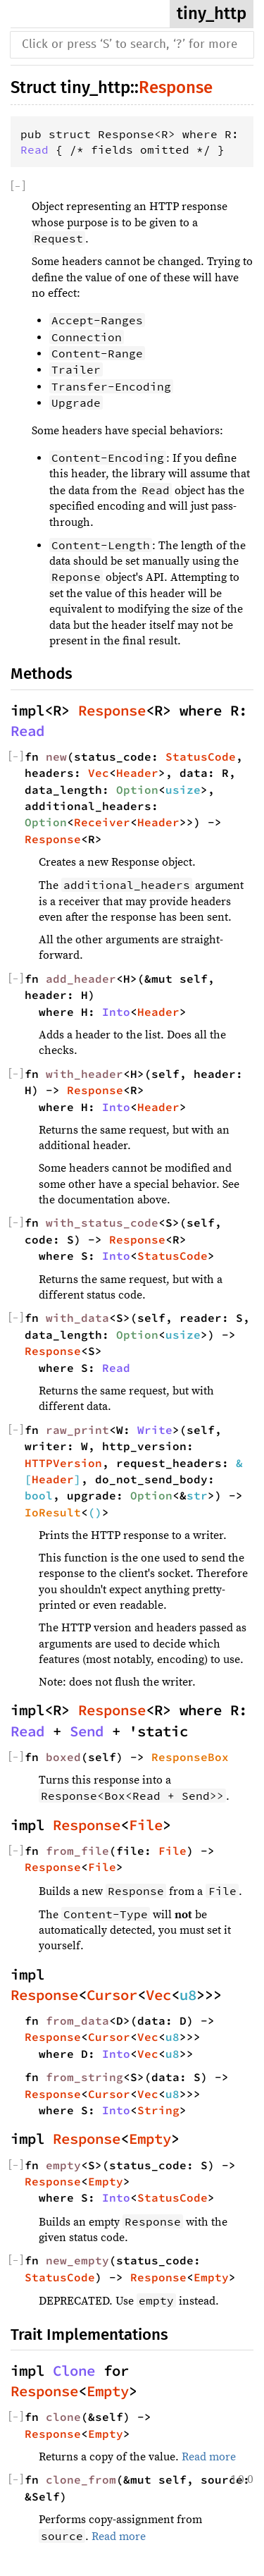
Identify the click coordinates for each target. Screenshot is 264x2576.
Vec (98, 773)
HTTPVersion (63, 1463)
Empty (150, 2139)
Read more (209, 2457)
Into (116, 1012)
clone (63, 2417)
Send (86, 1731)
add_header (81, 978)
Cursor (112, 1995)
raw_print (77, 1430)
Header (137, 773)
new (56, 756)
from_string (84, 2077)
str (197, 1495)
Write (154, 1430)
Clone (74, 2371)
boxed (63, 1757)
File (146, 1825)
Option (137, 790)
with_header (84, 1074)
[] (18, 186)
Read (34, 149)
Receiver (102, 822)
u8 (188, 1995)
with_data (77, 1318)
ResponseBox (190, 1757)
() (95, 1512)
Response (176, 87)
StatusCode (200, 756)
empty (63, 2165)
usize (183, 790)
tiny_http (211, 13)
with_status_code (102, 1222)
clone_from (81, 2479)
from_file (77, 1851)
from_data (77, 2020)
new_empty (77, 2260)
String (158, 2110)
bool (39, 1495)
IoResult (53, 1512)
